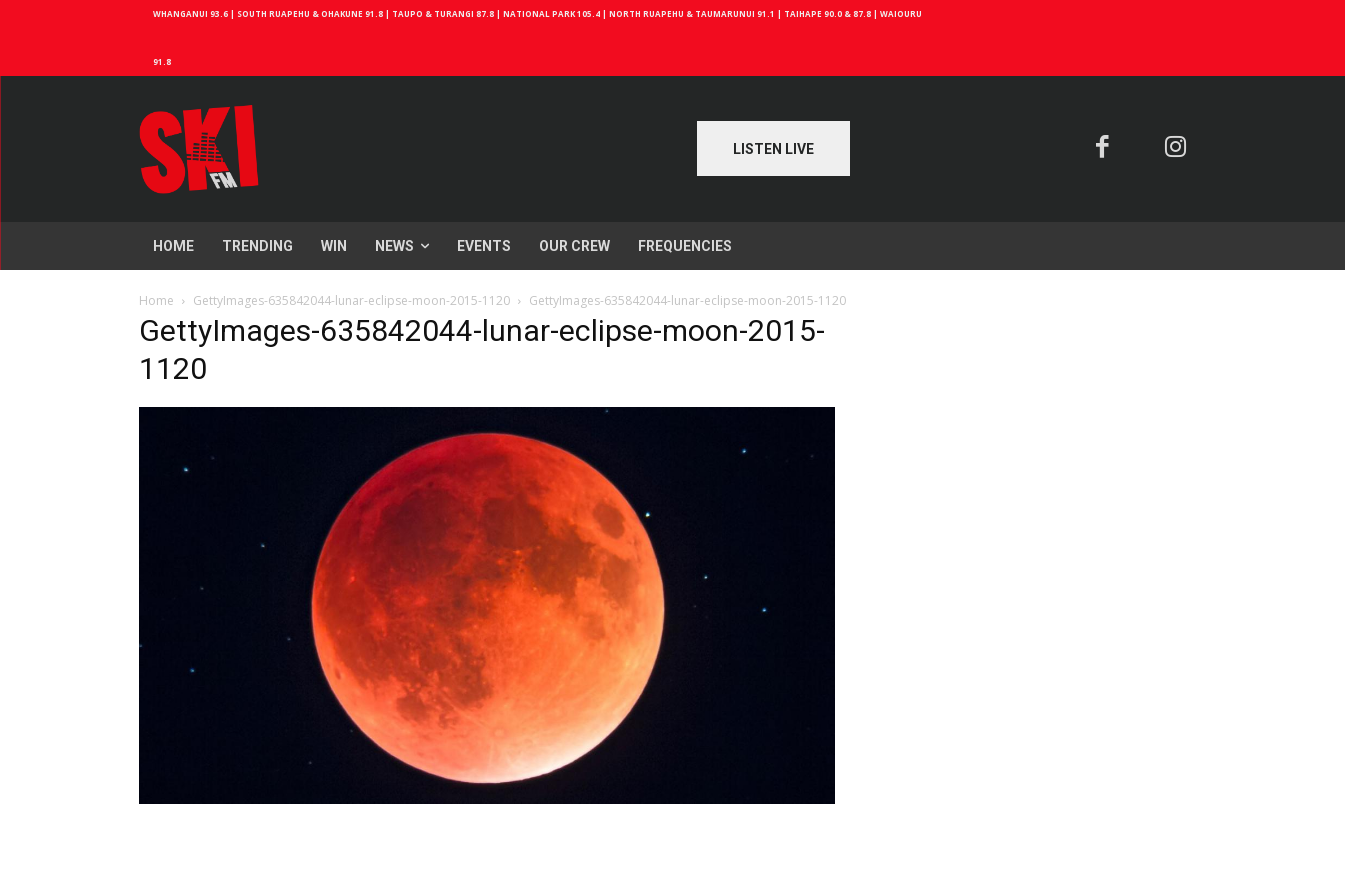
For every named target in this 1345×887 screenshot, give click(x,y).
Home (156, 300)
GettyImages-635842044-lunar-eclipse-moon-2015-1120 (351, 300)
